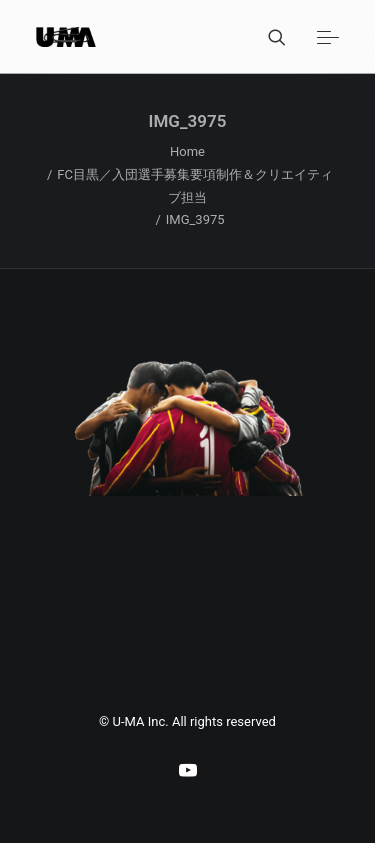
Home (187, 151)
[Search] (268, 37)
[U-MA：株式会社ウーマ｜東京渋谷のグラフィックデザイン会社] (66, 37)
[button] (328, 37)
